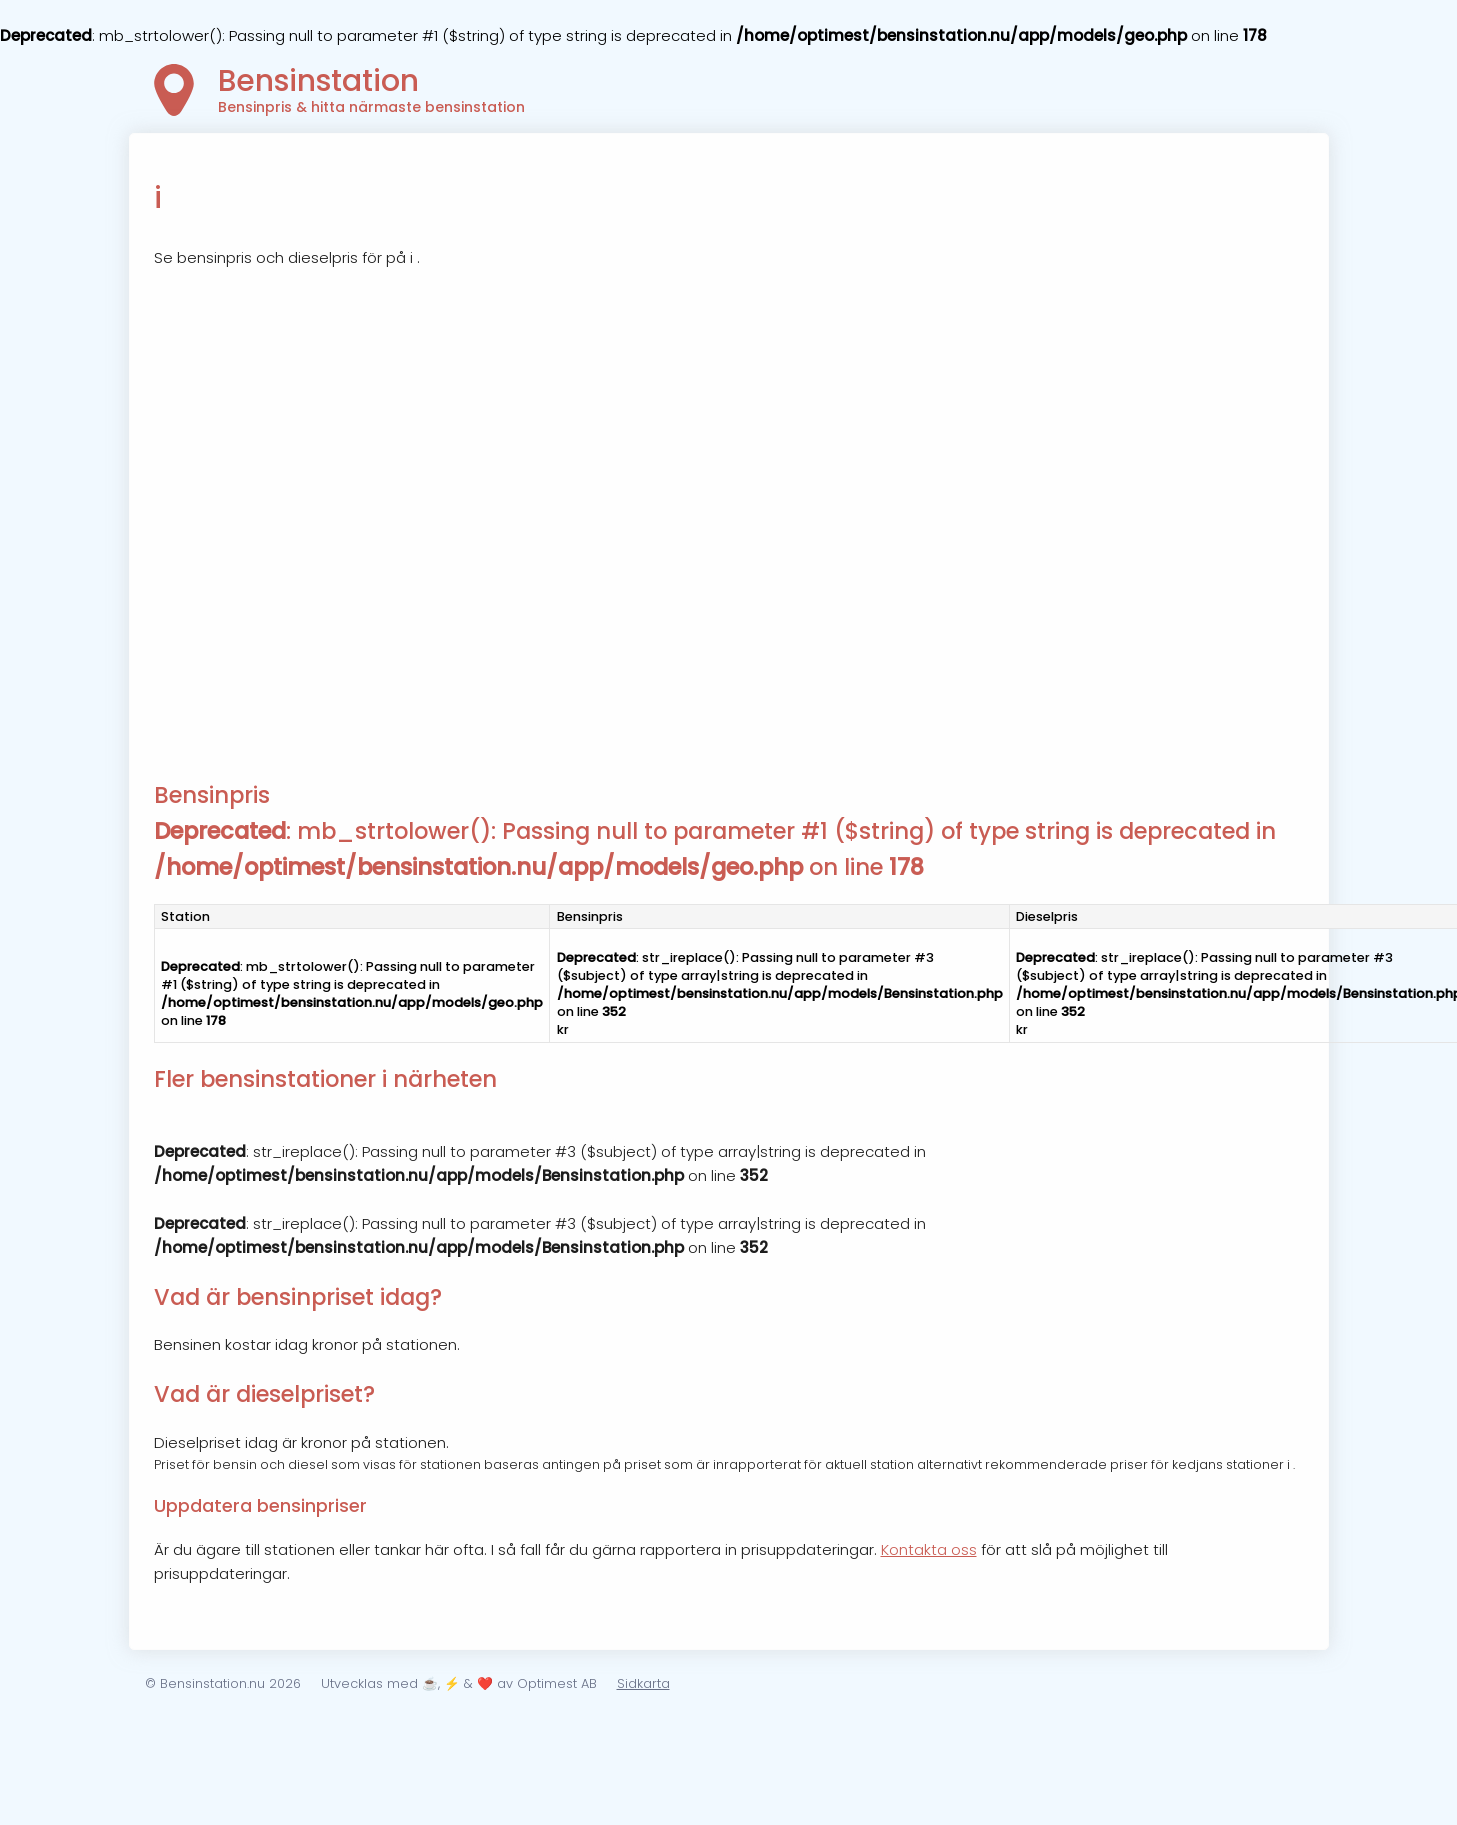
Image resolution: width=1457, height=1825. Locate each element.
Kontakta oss (929, 1549)
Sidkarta (643, 1683)
